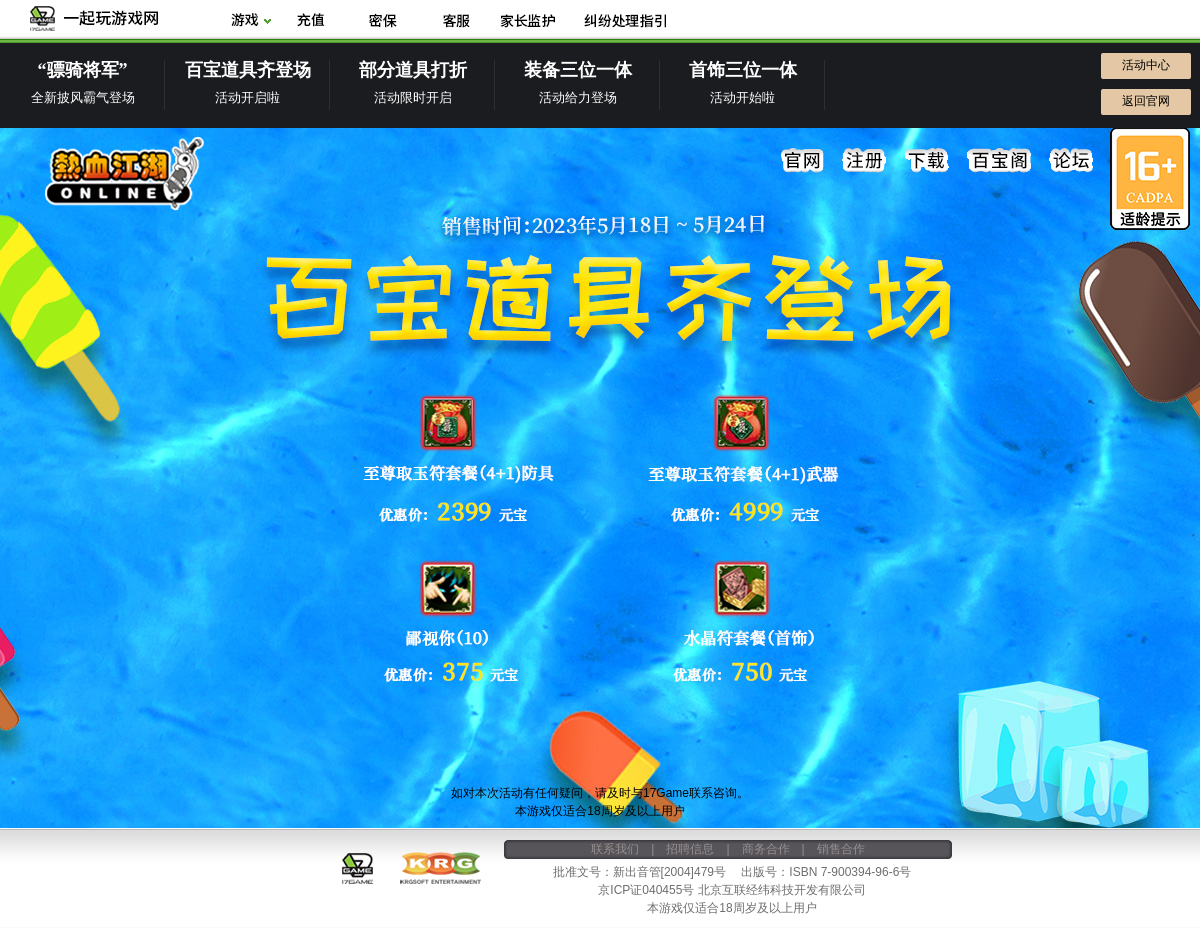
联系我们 (615, 849)
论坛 (1071, 161)
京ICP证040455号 (646, 890)
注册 (865, 161)
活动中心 (1146, 65)
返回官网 (1146, 101)
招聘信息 (690, 849)
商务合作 (766, 849)
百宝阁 (999, 161)
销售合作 (841, 849)
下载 (927, 161)
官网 (803, 161)
